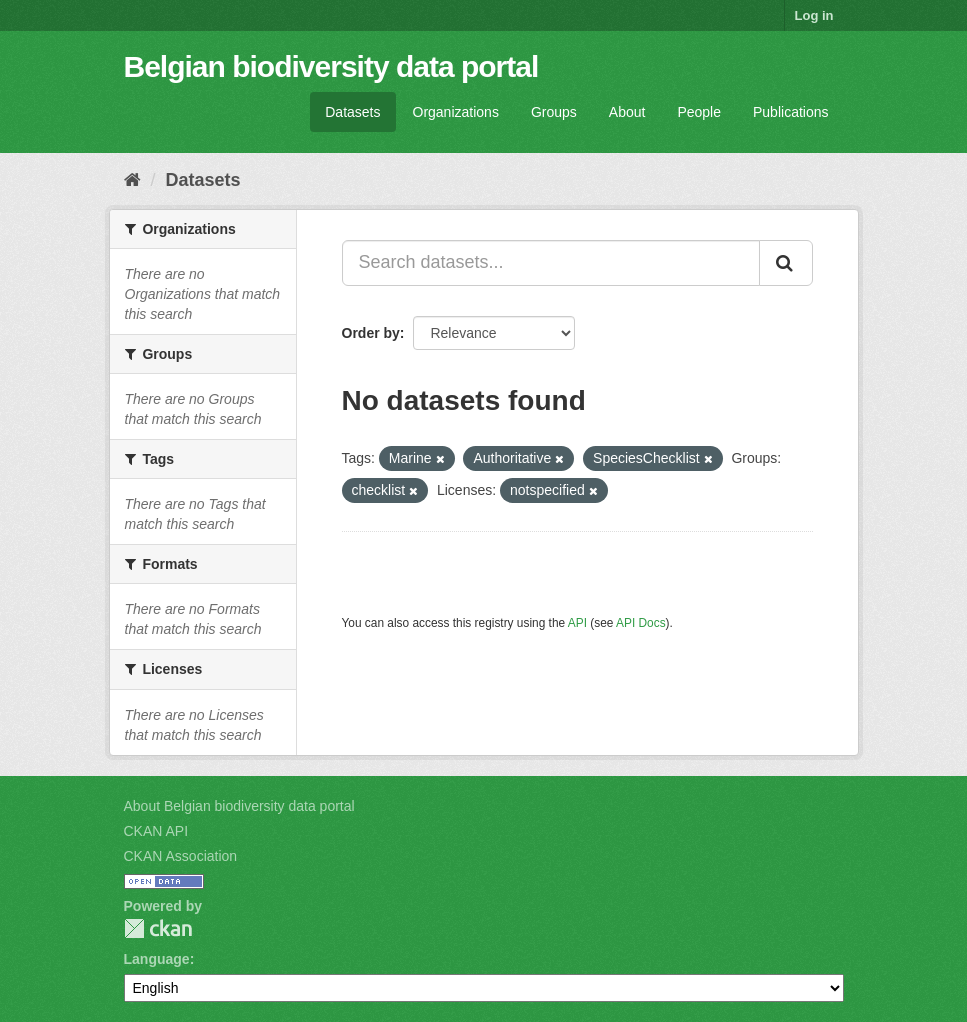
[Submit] (786, 263)
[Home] (132, 180)
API (577, 623)
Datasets (352, 112)
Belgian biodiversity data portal (331, 66)
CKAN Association (181, 856)
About (627, 112)
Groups (554, 112)
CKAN (158, 928)
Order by (371, 333)
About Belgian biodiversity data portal (239, 806)
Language (157, 959)
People (699, 112)
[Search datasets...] (551, 263)
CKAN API (156, 831)
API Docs (641, 623)
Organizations (456, 112)
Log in (814, 15)
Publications (791, 112)
